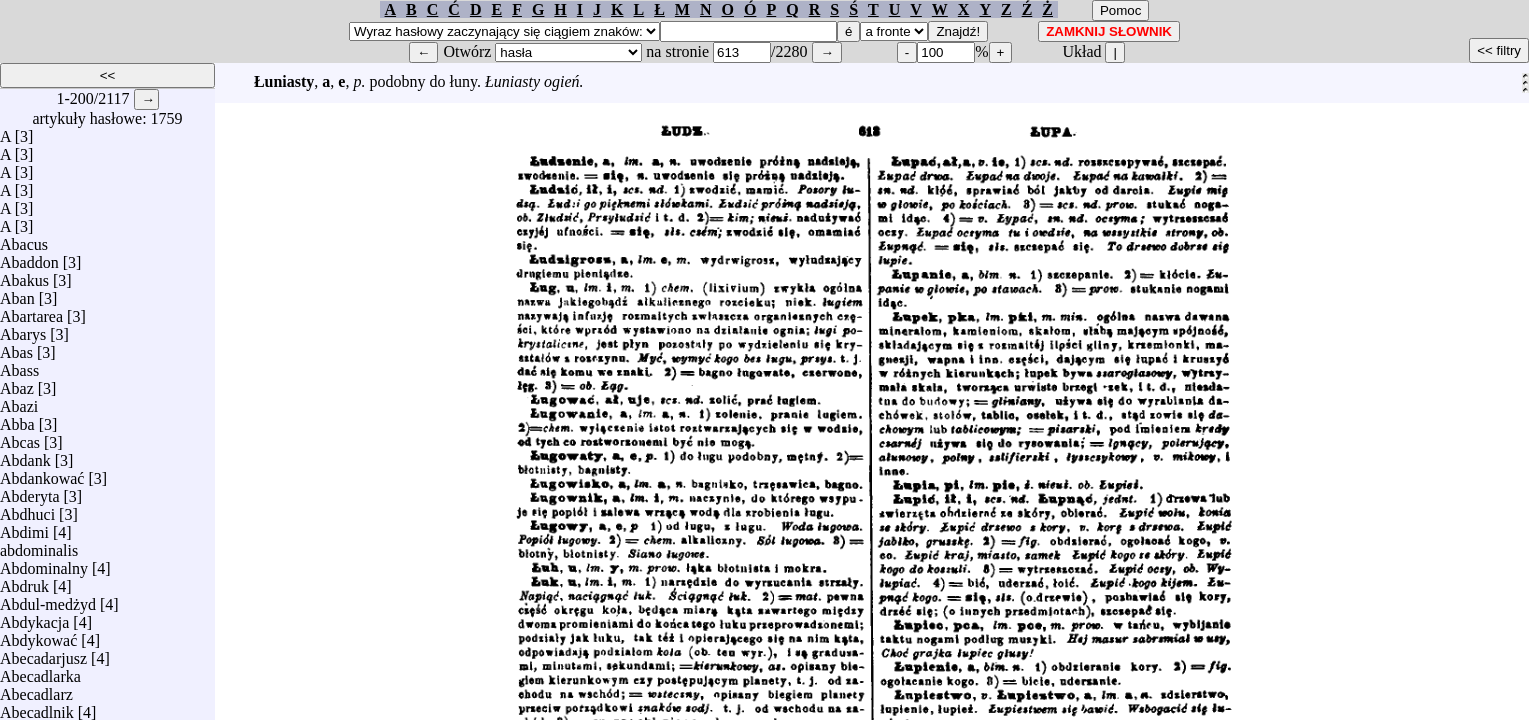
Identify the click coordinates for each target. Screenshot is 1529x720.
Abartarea (31, 311)
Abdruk (24, 581)
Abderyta (30, 491)
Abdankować (42, 473)
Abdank (25, 455)
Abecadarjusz (43, 653)
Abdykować (38, 635)
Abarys (23, 329)
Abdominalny (44, 563)
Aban (17, 293)
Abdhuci (27, 509)
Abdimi (24, 527)
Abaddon (29, 257)
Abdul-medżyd (48, 599)
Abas (16, 347)
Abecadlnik (37, 707)
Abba (17, 419)
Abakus (24, 275)
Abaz (17, 383)
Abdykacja (34, 617)
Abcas (20, 437)
